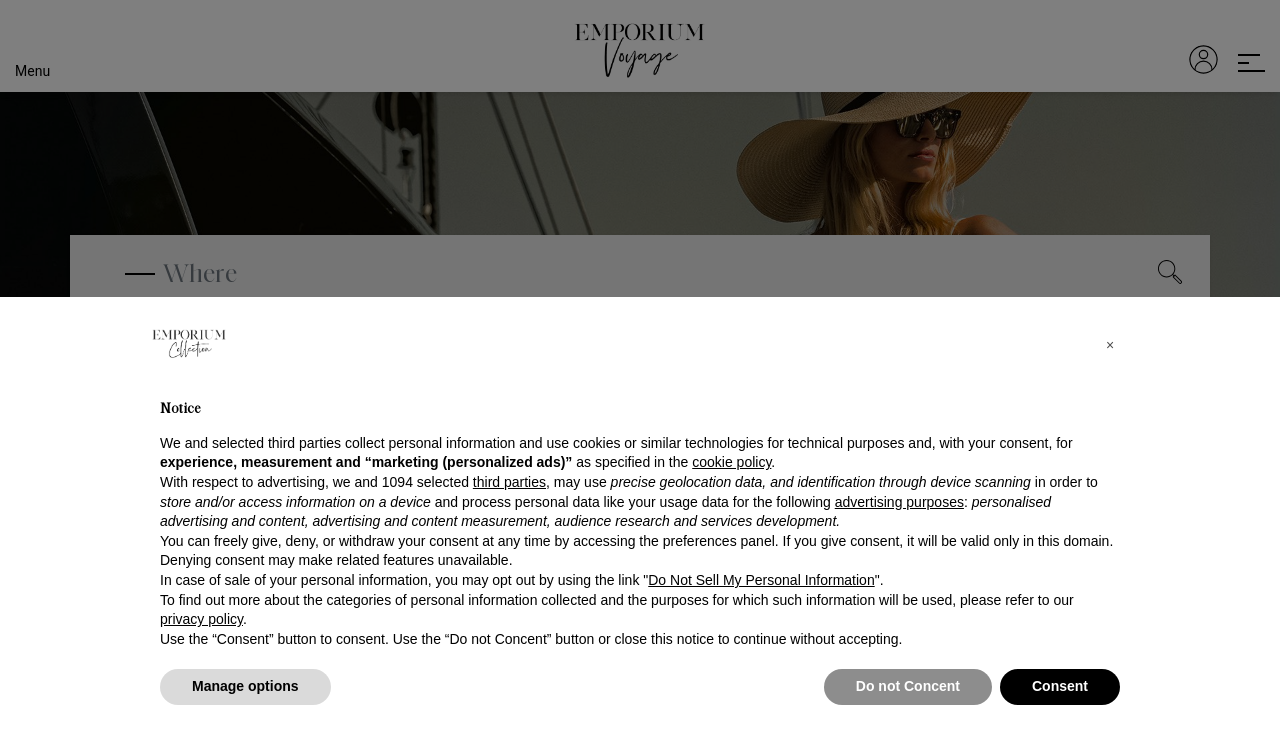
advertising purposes (899, 502)
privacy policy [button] (201, 619)
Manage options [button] (245, 686)
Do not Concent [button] (908, 686)
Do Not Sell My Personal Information (761, 580)
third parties (509, 482)
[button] (1110, 345)
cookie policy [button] (731, 462)
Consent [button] (1060, 686)
